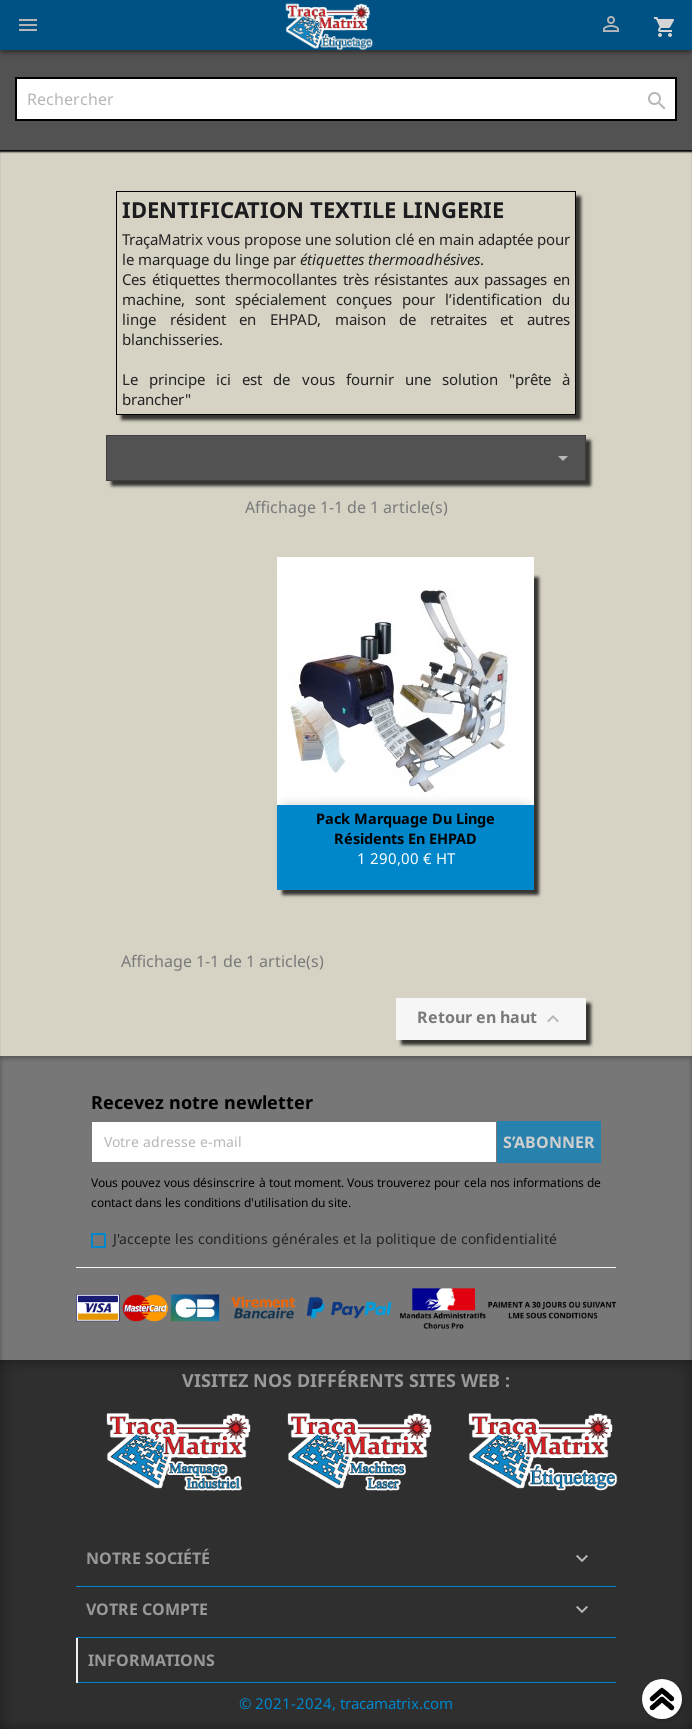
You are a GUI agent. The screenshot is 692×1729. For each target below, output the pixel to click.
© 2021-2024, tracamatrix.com (346, 1703)
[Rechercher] (346, 99)
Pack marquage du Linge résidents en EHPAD (405, 828)
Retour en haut (491, 1019)
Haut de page (662, 1702)
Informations (151, 1660)
